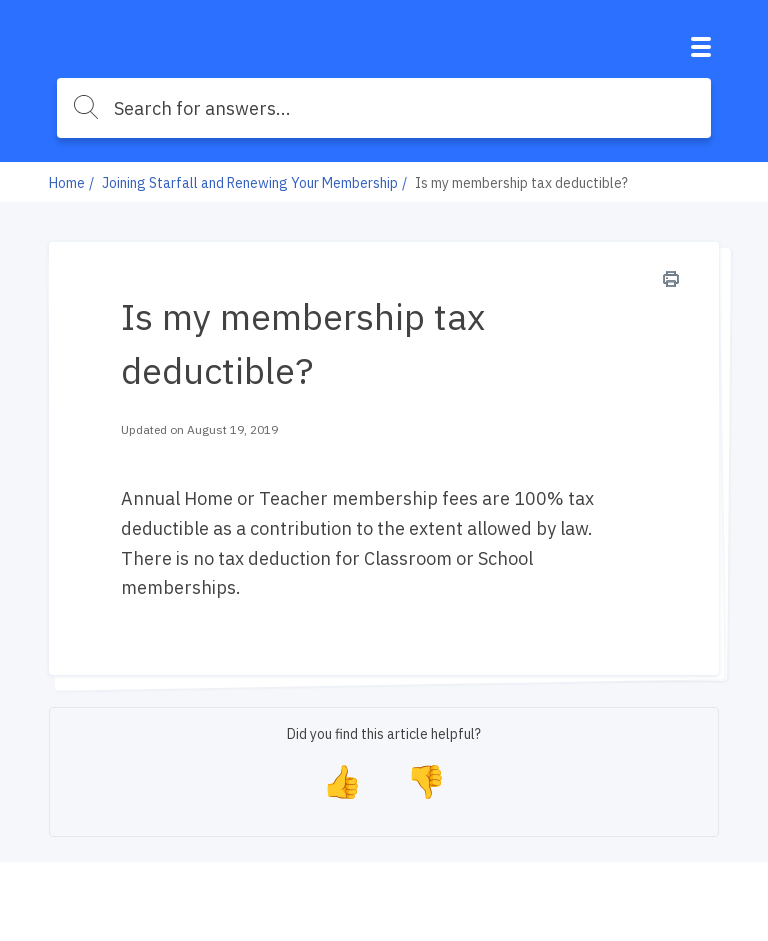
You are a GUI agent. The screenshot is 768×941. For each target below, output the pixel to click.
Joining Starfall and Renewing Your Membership (250, 183)
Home (67, 183)
